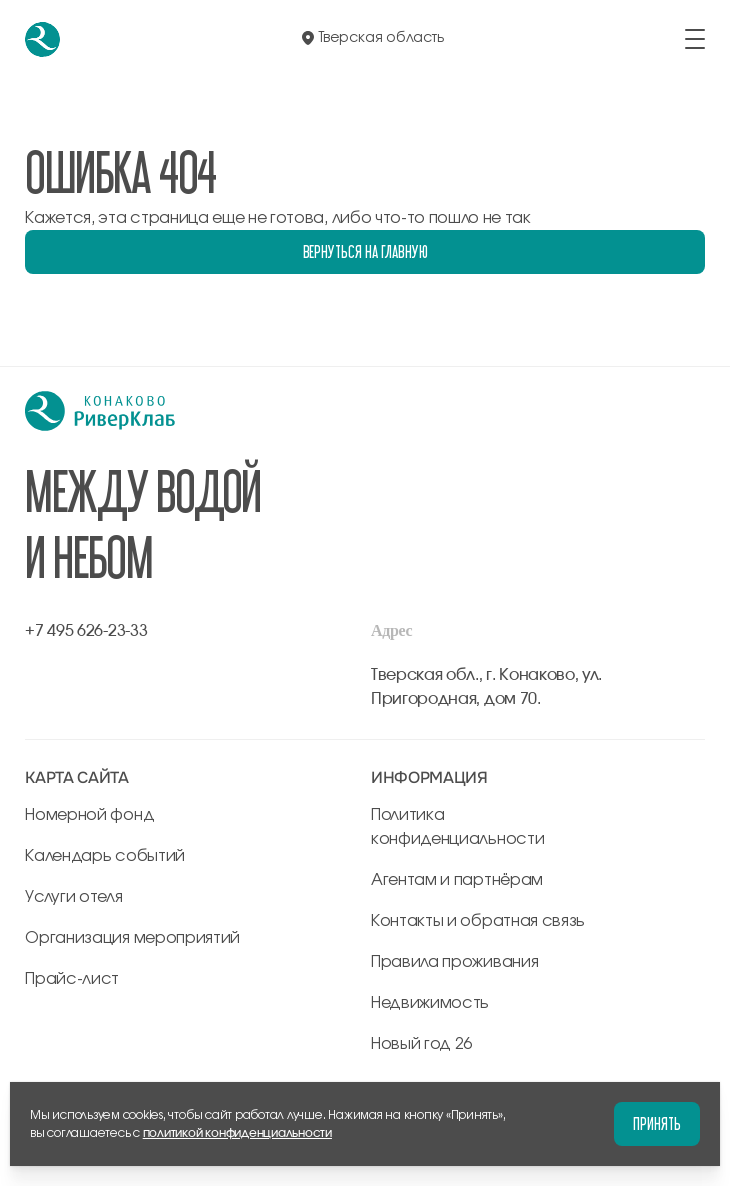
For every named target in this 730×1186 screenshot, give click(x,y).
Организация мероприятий (132, 938)
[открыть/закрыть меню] (695, 39)
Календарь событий (105, 856)
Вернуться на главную (365, 251)
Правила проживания (454, 962)
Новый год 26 (421, 1044)
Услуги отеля (73, 897)
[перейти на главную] (42, 39)
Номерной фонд (89, 815)
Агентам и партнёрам (457, 880)
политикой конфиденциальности (237, 1133)
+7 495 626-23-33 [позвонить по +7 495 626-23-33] (86, 631)
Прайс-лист (72, 979)
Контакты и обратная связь (478, 921)
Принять (657, 1123)
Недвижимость (430, 1003)
